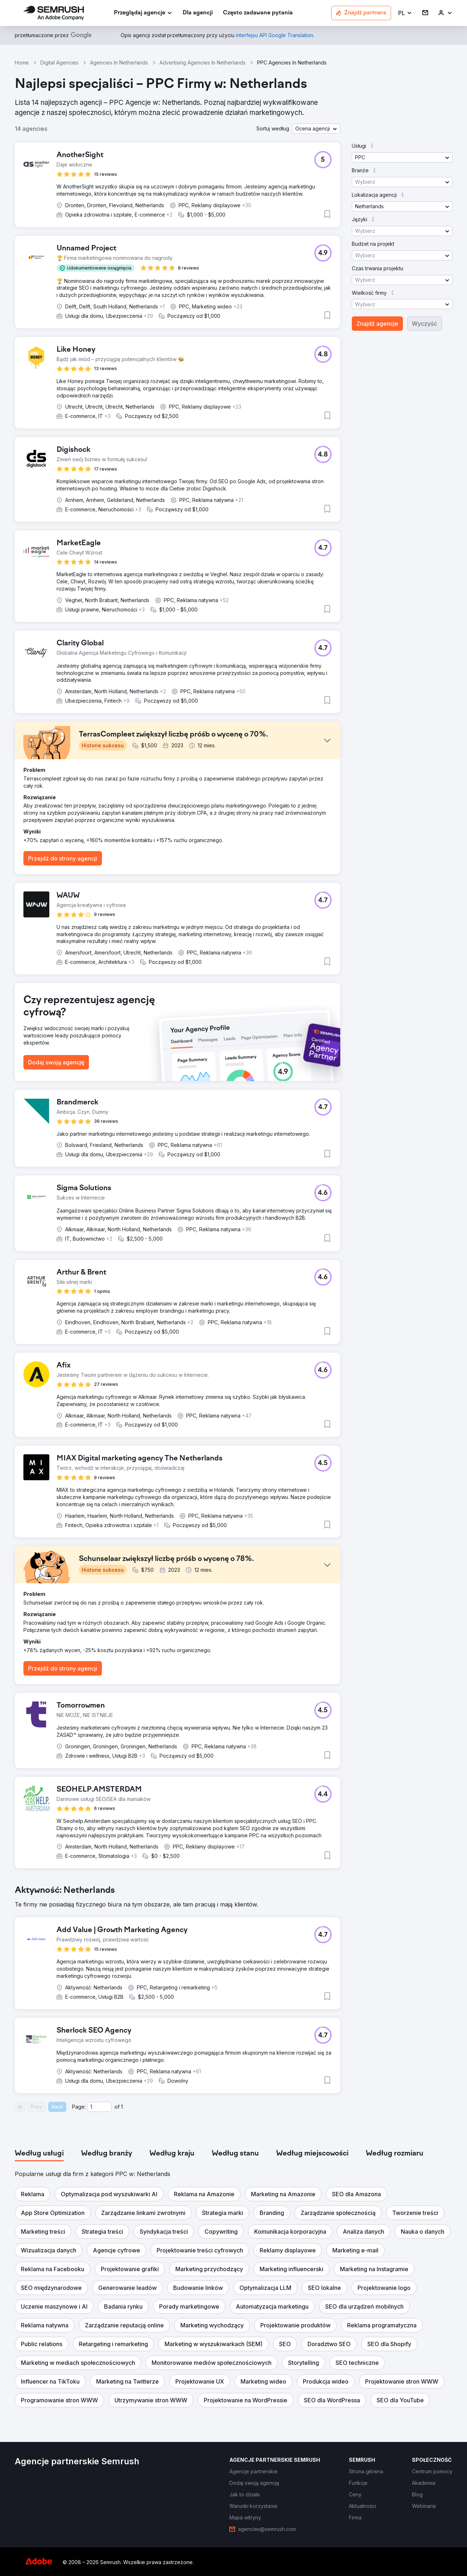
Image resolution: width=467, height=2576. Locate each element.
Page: (79, 2107)
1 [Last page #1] (122, 2107)
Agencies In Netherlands (119, 62)
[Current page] (99, 2107)
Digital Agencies (59, 62)
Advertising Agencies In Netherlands (203, 62)
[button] (405, 13)
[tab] (39, 2153)
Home (22, 62)
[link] (198, 13)
